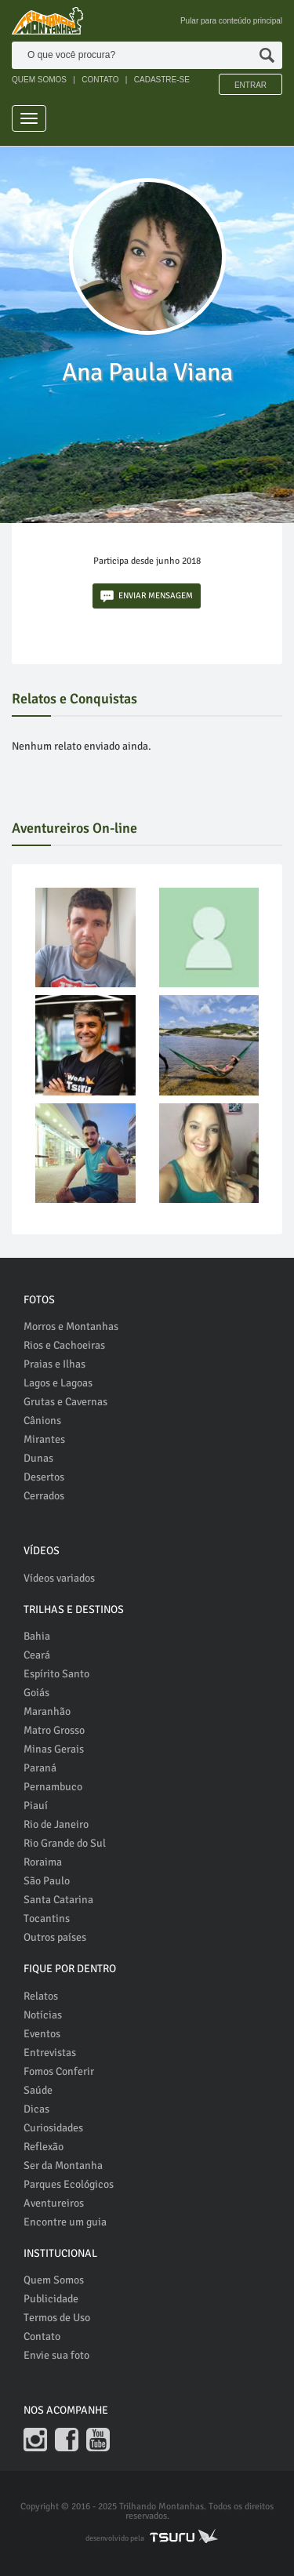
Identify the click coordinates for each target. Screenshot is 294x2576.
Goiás (36, 1692)
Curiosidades (53, 2128)
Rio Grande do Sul (65, 1843)
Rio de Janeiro (56, 1824)
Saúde (38, 2090)
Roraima (43, 1862)
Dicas (36, 2109)
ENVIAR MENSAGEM (146, 596)
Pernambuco (53, 1786)
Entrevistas (50, 2052)
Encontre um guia (65, 2222)
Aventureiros (54, 2203)
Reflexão (44, 2146)
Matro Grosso (54, 1730)
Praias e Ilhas (54, 1364)
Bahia (37, 1636)
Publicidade (51, 2298)
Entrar (250, 85)
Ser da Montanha (63, 2165)
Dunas (38, 1458)
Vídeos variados (59, 1578)
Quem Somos (54, 2280)
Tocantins (47, 1918)
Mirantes (44, 1439)
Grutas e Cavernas (65, 1401)
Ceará (37, 1655)
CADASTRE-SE (162, 79)
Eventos (42, 2033)
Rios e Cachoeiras (64, 1345)
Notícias (43, 2015)
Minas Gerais (54, 1749)
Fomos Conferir (59, 2071)
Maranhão (47, 1711)
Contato (42, 2336)
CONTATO (100, 79)
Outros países (55, 1937)
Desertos (44, 1477)
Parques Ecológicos (69, 2184)
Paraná (40, 1768)
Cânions (42, 1420)
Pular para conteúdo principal (231, 20)
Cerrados (44, 1495)
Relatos (41, 1996)
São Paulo (47, 1880)
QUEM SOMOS (39, 79)
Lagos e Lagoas (58, 1383)
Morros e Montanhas (71, 1326)
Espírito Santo (56, 1673)
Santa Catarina (58, 1899)
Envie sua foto (56, 2355)
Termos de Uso (57, 2317)
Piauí (36, 1805)
